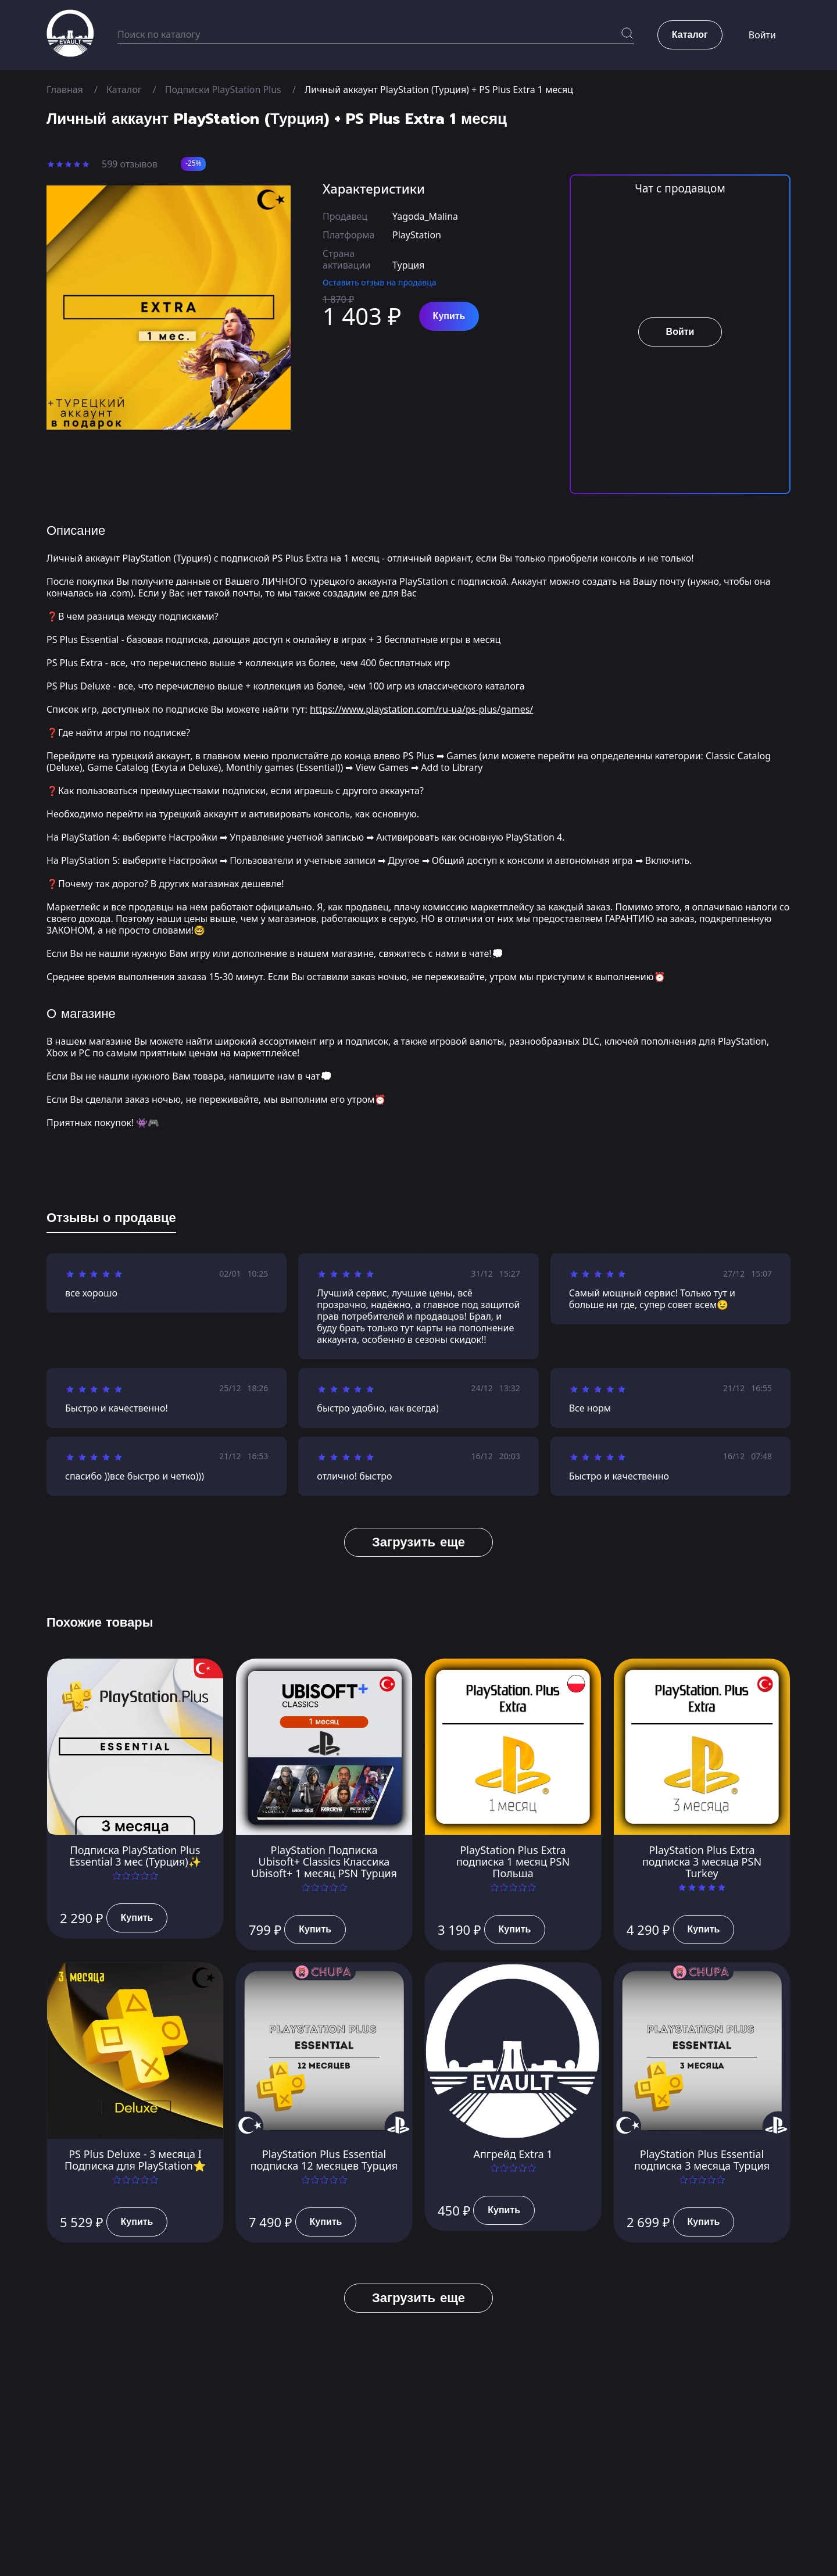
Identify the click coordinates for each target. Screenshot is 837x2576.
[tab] (111, 1220)
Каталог (124, 89)
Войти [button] (762, 34)
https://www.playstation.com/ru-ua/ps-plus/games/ (422, 709)
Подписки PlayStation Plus (223, 89)
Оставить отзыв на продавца (380, 282)
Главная (64, 89)
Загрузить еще (418, 1542)
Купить (449, 316)
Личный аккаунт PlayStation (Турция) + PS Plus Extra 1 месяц (439, 89)
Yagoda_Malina (425, 216)
